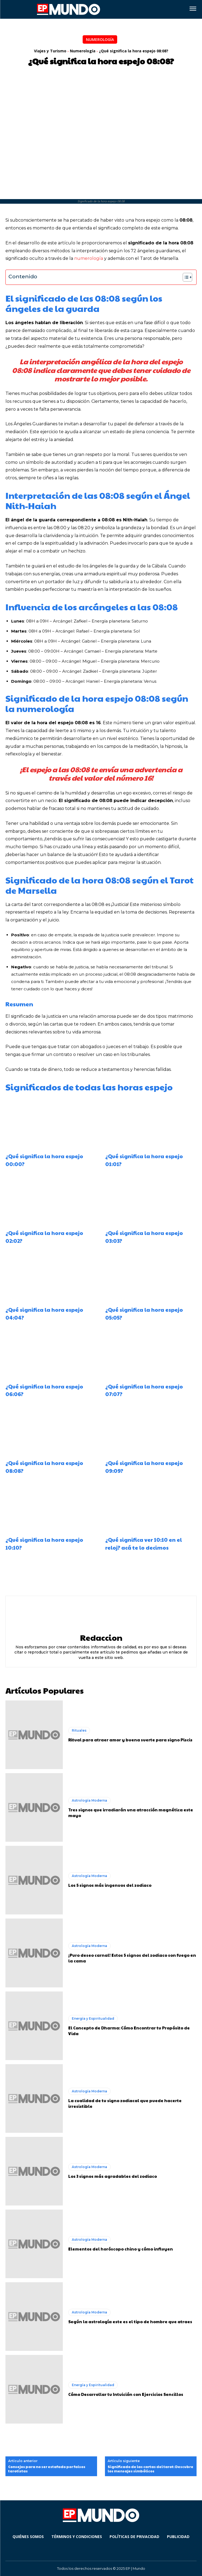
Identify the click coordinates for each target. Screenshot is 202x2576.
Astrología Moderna (89, 1800)
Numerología (100, 39)
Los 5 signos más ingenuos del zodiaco (109, 1885)
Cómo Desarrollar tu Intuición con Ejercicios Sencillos (125, 2394)
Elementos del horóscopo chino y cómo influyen (120, 2249)
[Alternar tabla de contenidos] (185, 277)
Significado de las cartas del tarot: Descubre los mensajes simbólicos (150, 2468)
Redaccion (101, 1637)
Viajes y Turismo (50, 50)
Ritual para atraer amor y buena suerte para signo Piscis (130, 1739)
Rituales (79, 1730)
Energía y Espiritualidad (93, 2018)
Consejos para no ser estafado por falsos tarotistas (46, 2468)
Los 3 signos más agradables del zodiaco (112, 2176)
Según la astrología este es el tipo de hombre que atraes (130, 2321)
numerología (89, 258)
